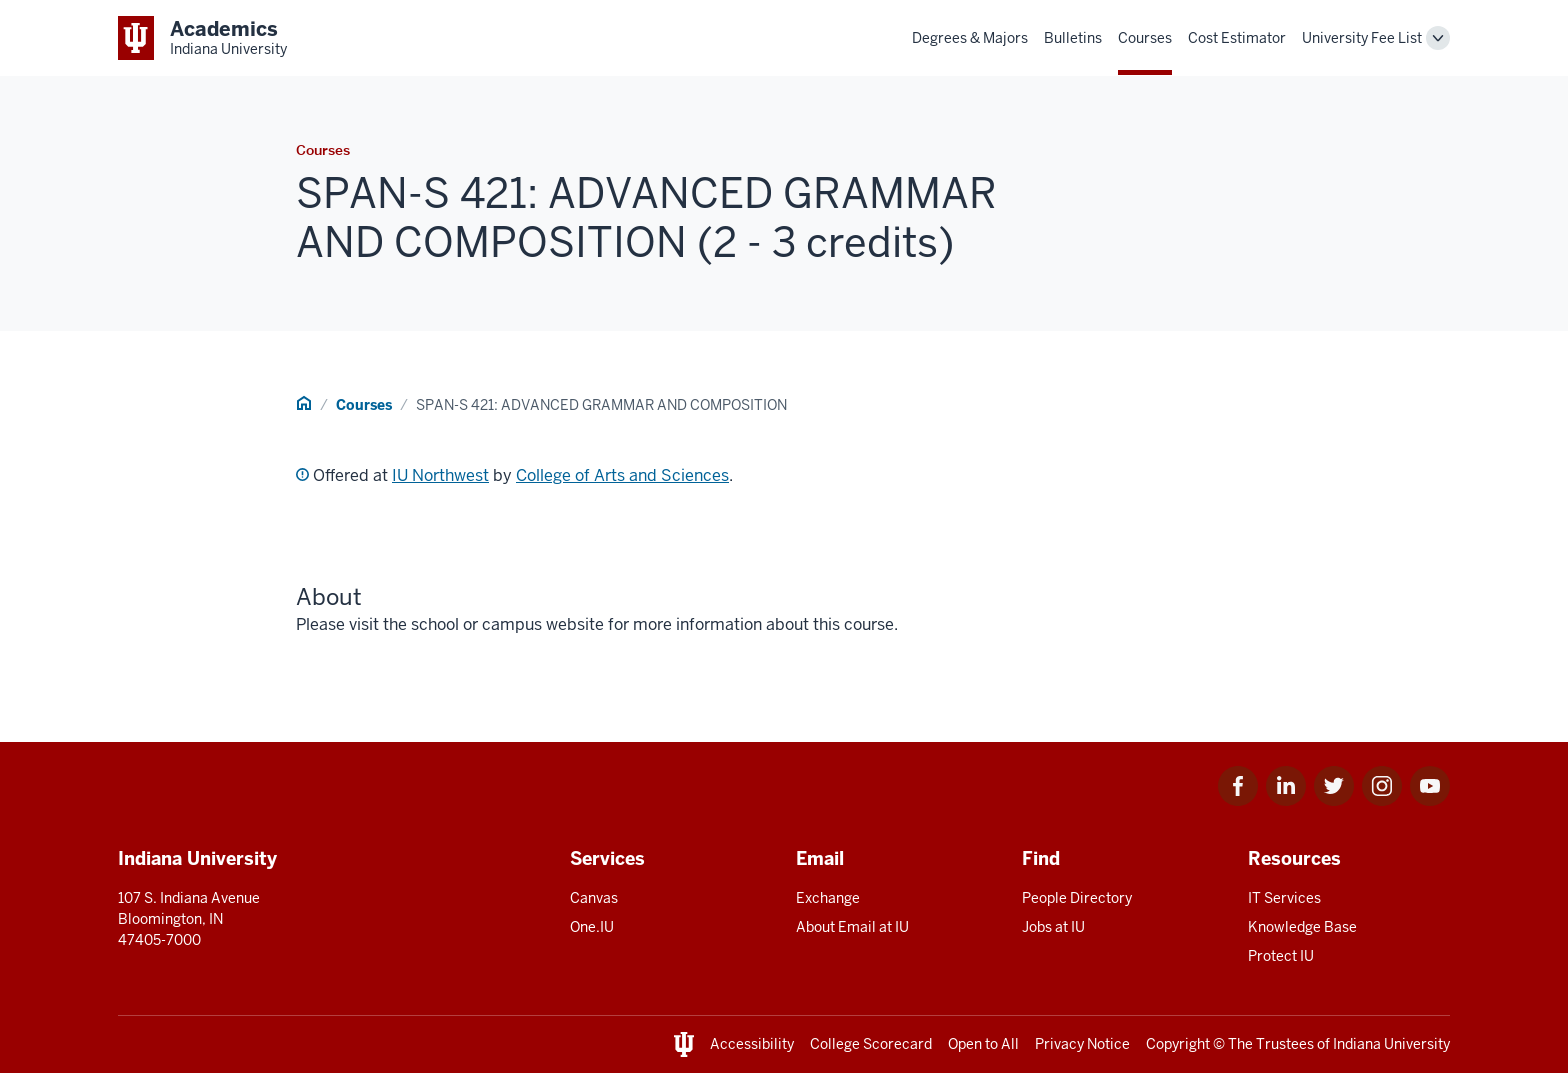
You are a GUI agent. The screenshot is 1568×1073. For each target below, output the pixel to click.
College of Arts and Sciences (622, 475)
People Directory (1077, 898)
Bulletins (1073, 38)
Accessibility (752, 1044)
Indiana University (1391, 1044)
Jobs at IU (1053, 927)
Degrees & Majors (970, 38)
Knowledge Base (1302, 927)
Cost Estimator (1237, 38)
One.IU (592, 927)
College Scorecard (871, 1044)
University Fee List (1362, 38)
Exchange (828, 898)
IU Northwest (440, 475)
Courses (1145, 38)
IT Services (1284, 898)
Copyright (1178, 1044)
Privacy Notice (1082, 1044)
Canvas (594, 898)
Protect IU (1281, 956)
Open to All (983, 1044)
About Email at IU (852, 927)
